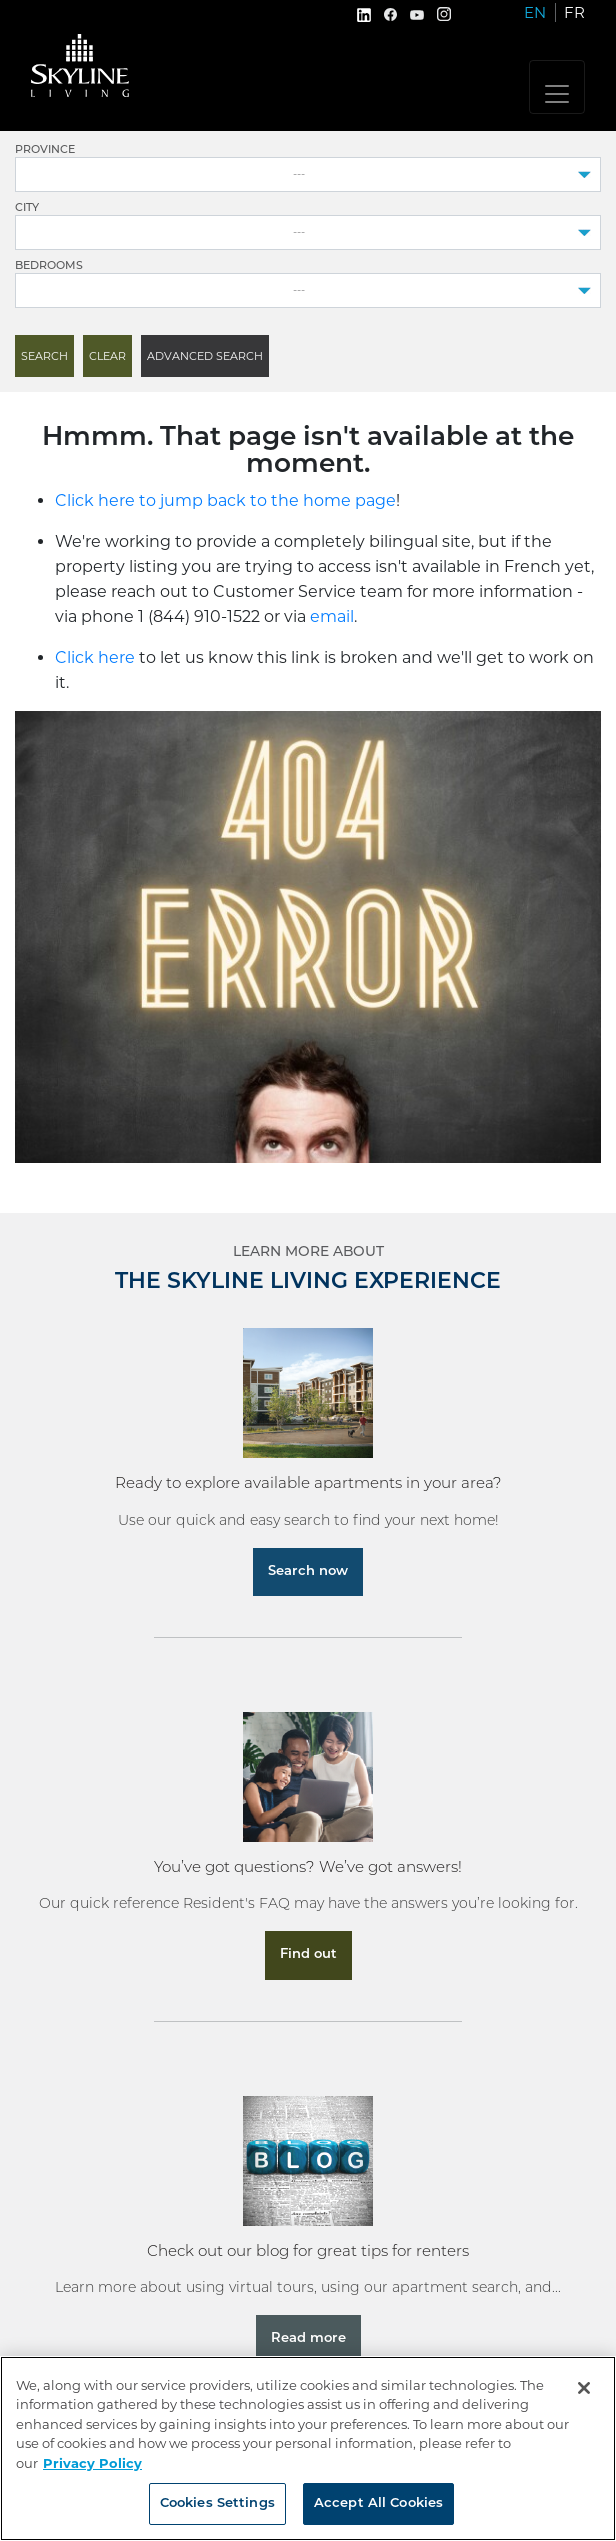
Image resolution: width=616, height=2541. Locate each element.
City (27, 208)
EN (535, 12)
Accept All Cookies (378, 2503)
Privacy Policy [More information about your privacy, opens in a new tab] (92, 2463)
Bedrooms (49, 266)
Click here (95, 657)
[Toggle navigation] (557, 87)
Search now (308, 1571)
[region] (308, 2448)
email (332, 616)
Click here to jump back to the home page (225, 500)
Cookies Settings (217, 2503)
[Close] (584, 2388)
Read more (308, 2338)
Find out (308, 1954)
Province (45, 150)
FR (574, 12)
